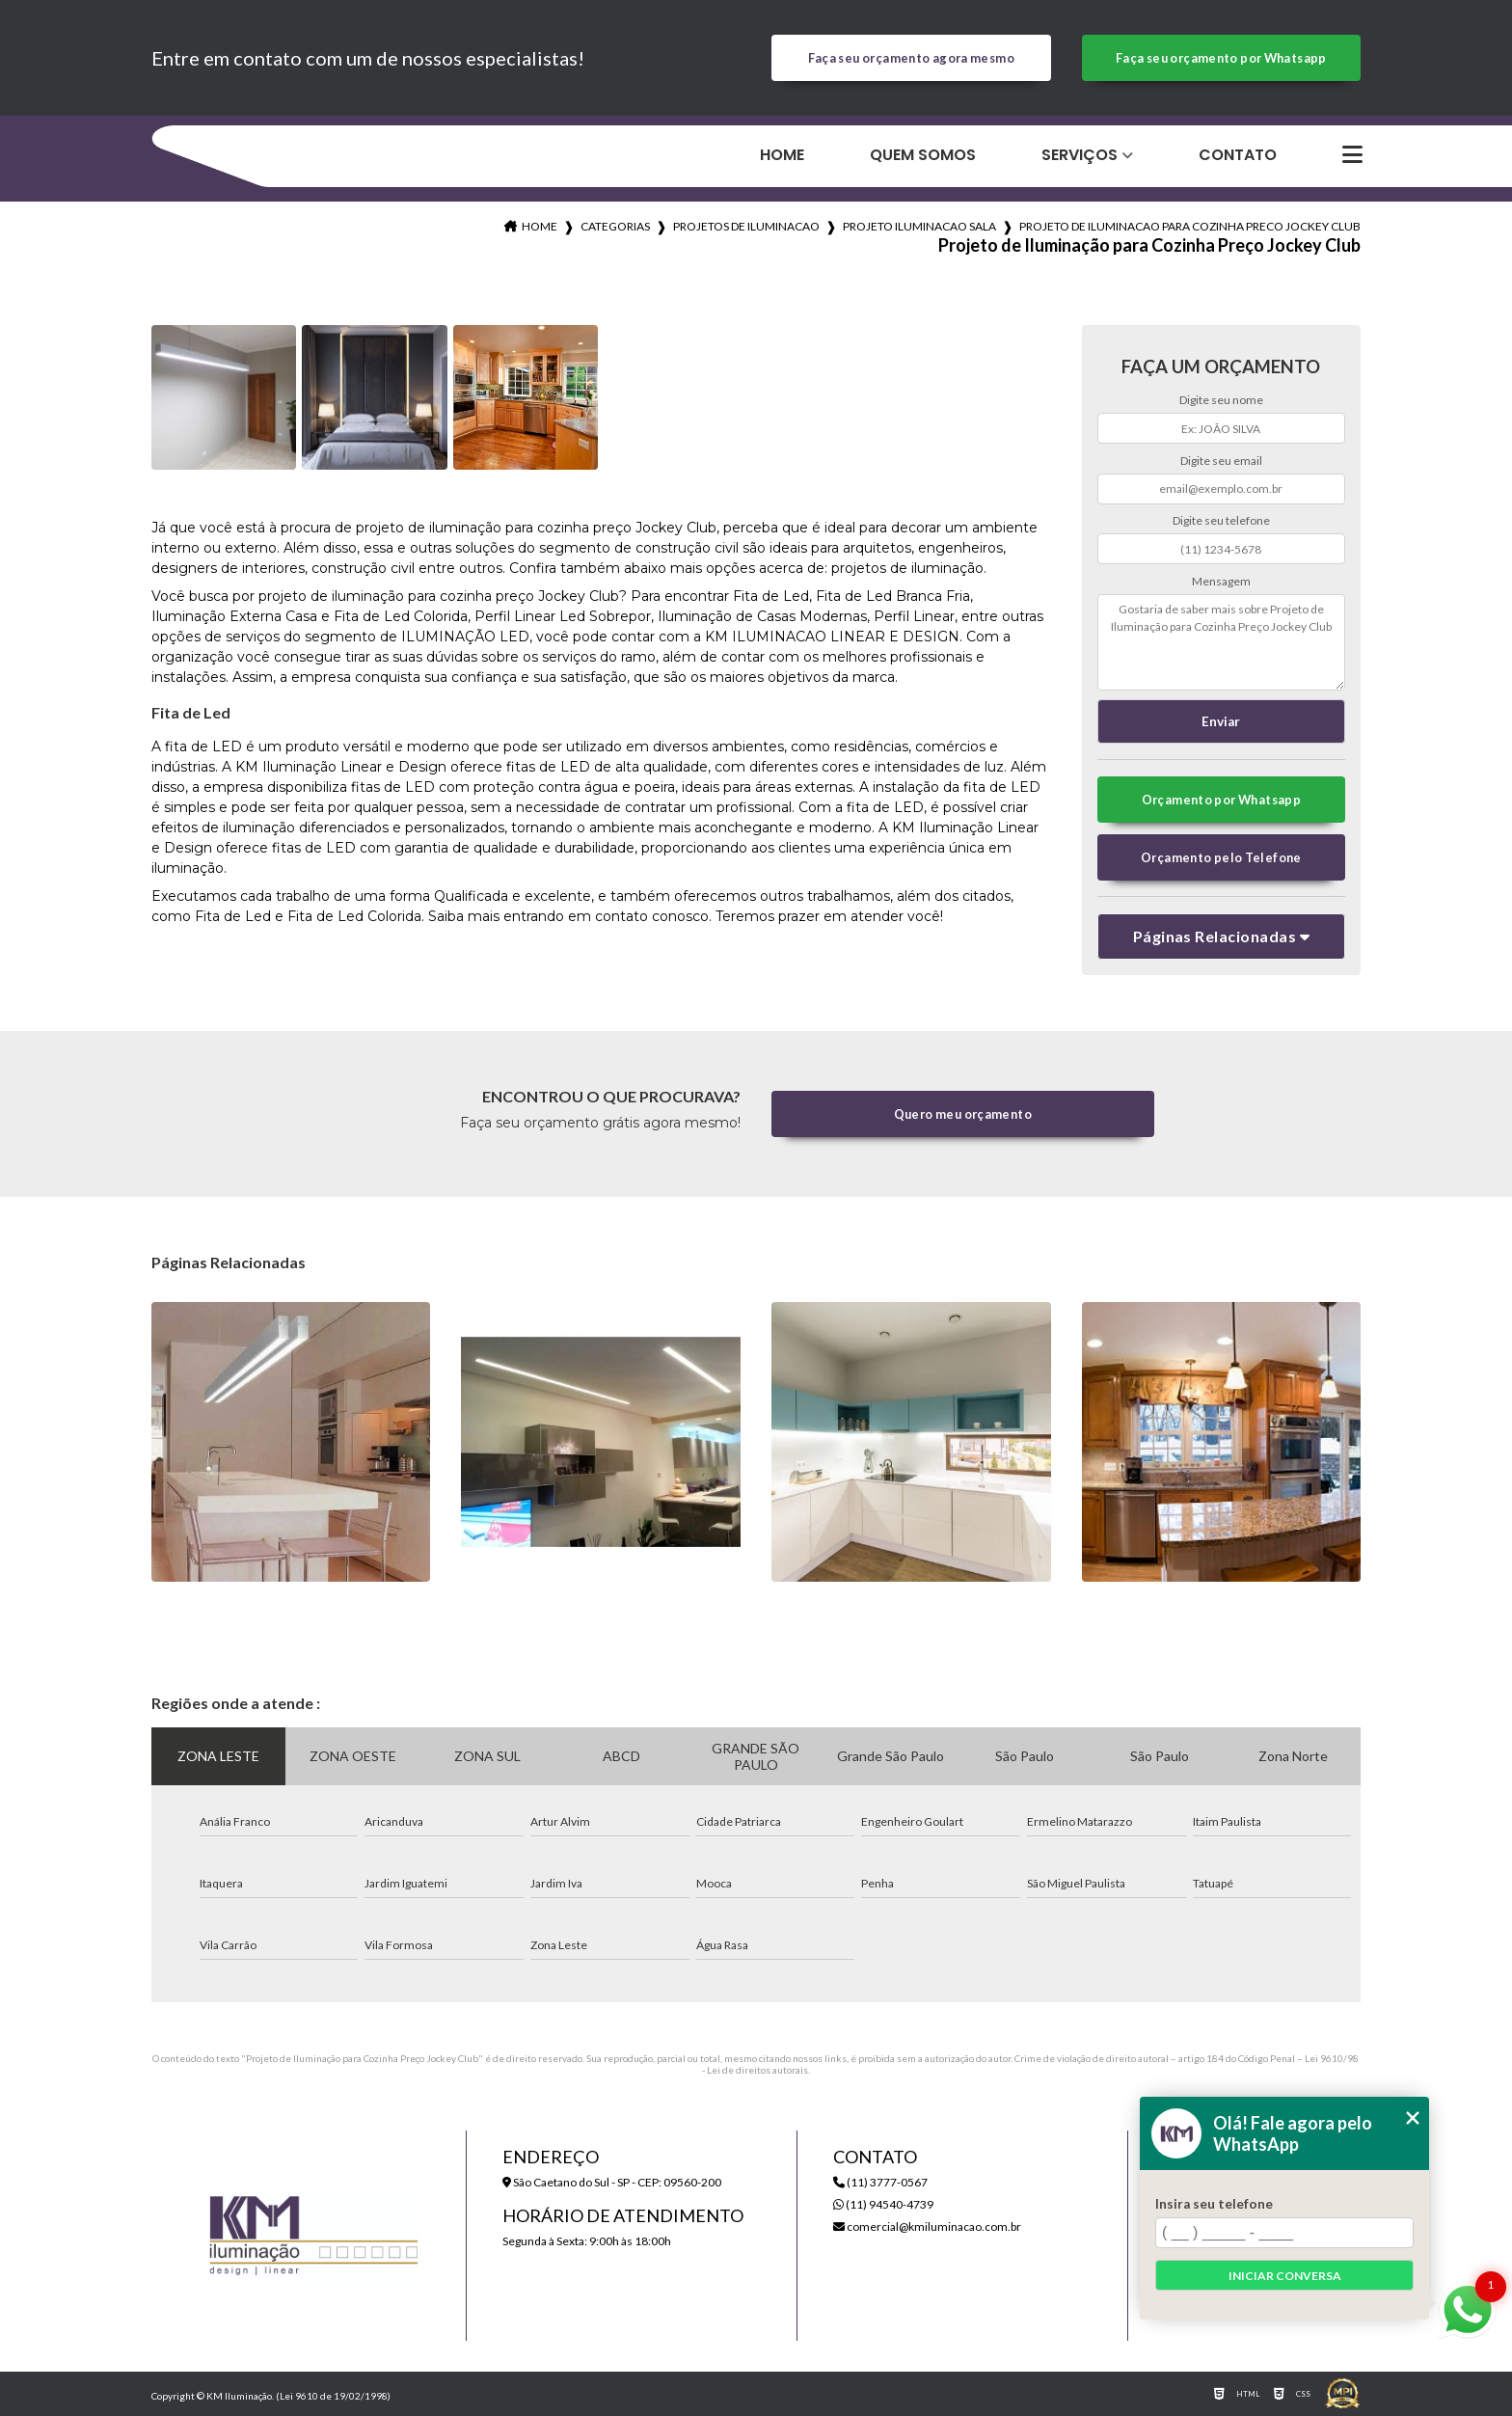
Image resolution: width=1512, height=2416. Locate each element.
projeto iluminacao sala (919, 226)
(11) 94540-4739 (883, 2204)
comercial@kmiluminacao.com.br (927, 2226)
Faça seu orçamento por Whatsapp (1221, 58)
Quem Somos (923, 155)
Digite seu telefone (1221, 520)
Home (782, 155)
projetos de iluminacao (746, 226)
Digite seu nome (1221, 400)
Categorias (615, 226)
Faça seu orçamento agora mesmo (911, 58)
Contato (1238, 155)
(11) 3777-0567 (880, 2182)
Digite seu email (1221, 460)
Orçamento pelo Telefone (1221, 857)
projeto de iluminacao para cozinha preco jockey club (1190, 226)
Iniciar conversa (1284, 2275)
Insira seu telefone (1214, 2204)
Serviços (1079, 155)
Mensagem (1221, 581)
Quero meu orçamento (963, 1114)
